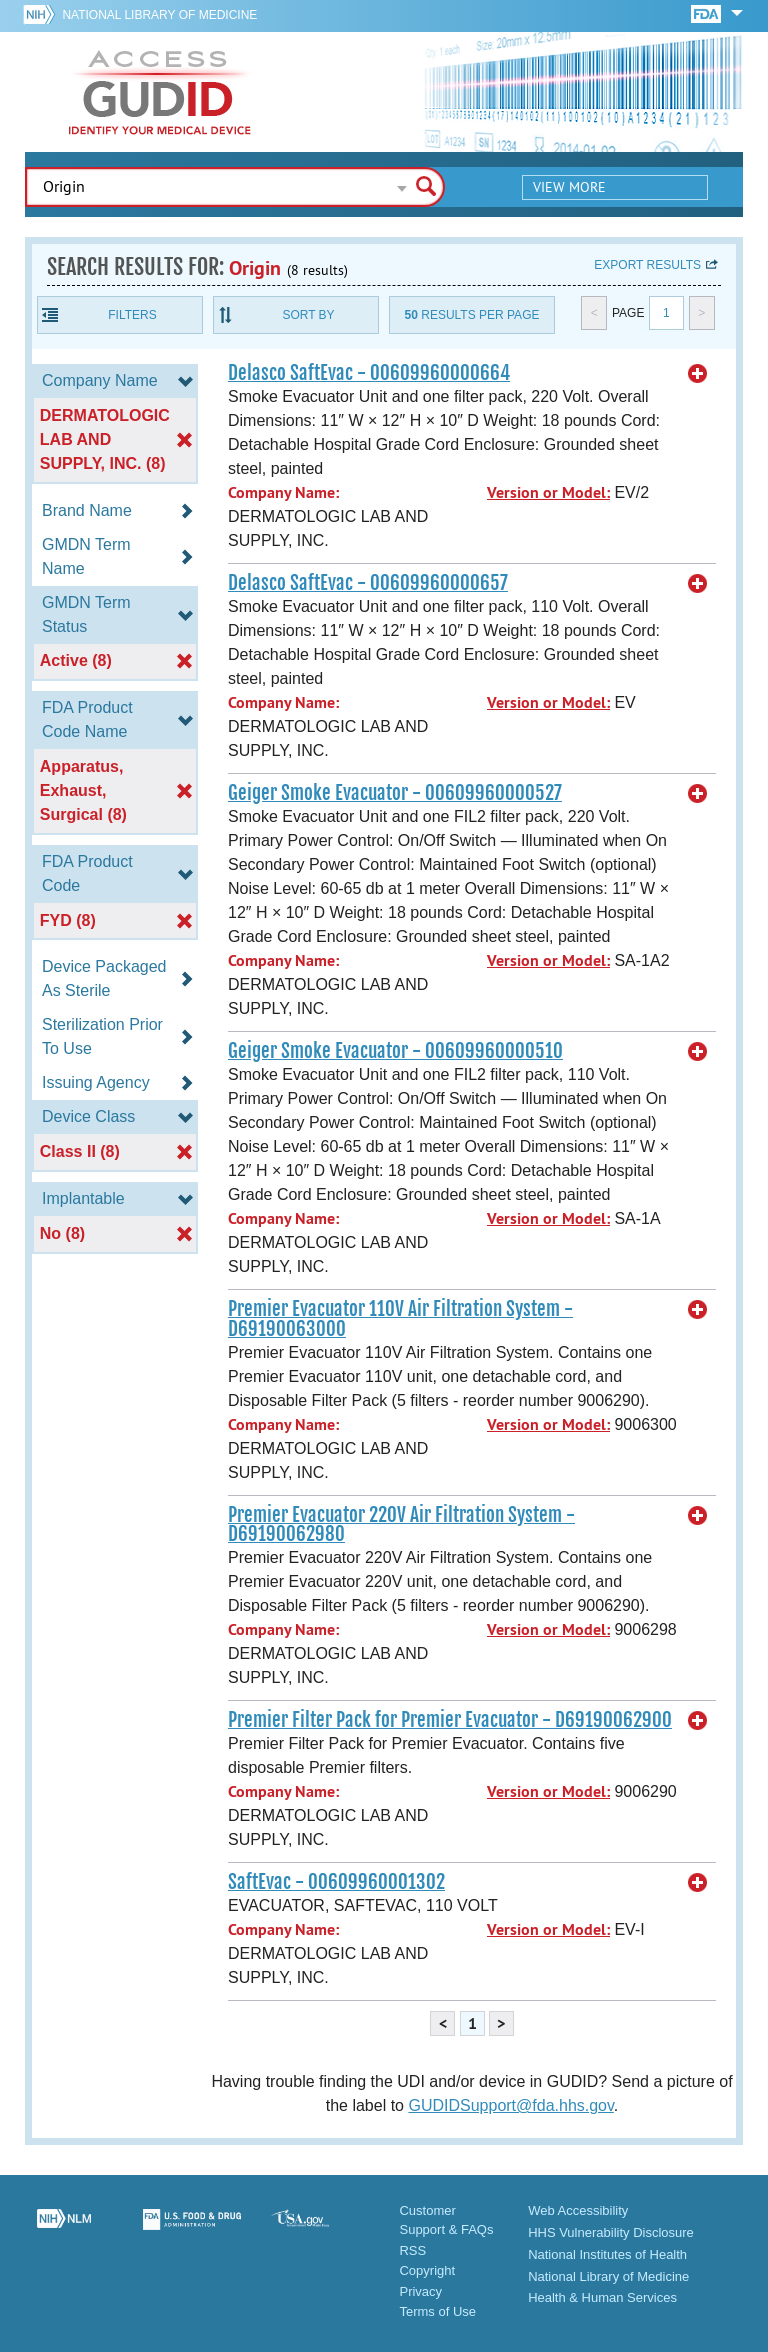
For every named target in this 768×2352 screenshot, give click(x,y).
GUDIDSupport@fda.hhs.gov (510, 2105)
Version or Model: (548, 492)
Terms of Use (437, 2311)
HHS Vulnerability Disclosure (611, 2232)
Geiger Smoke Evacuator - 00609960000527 (395, 793)
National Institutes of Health (607, 2254)
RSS (412, 2250)
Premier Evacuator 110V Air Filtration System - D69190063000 (400, 1318)
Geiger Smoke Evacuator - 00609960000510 (395, 1051)
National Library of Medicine (159, 15)
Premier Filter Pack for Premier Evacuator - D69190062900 (450, 1720)
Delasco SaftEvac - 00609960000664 (369, 373)
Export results (647, 265)
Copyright (427, 2270)
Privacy (420, 2291)
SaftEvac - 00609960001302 (336, 1882)
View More (569, 187)
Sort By (308, 315)
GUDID (160, 92)
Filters (132, 315)
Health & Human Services (602, 2297)
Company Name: (283, 492)
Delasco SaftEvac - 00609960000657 (368, 583)
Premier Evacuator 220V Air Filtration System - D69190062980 (401, 1524)
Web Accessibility (578, 2210)
